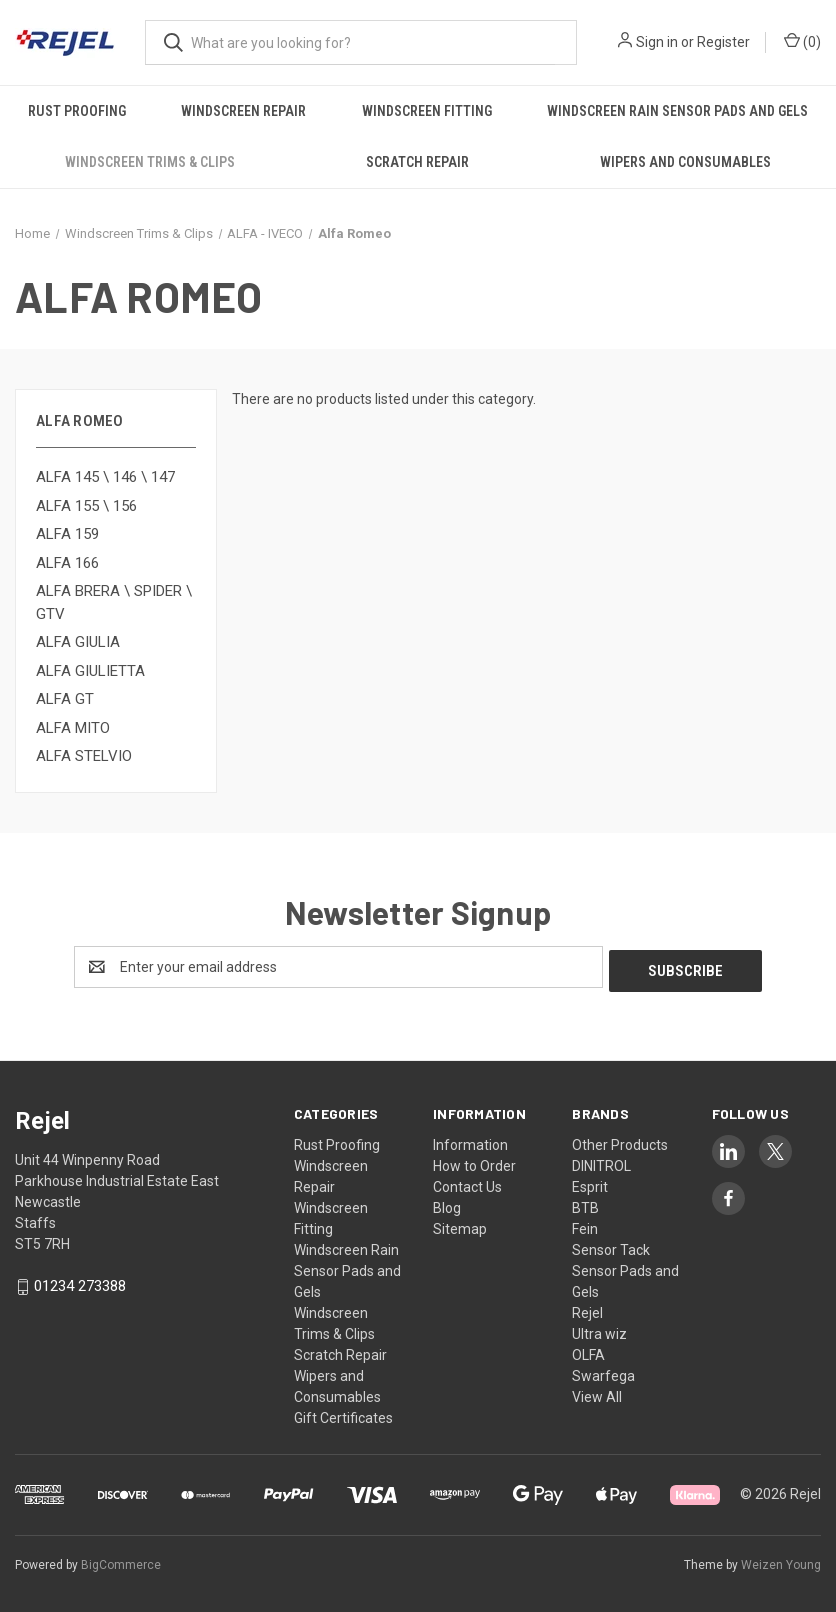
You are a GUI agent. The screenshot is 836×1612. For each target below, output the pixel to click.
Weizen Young (781, 1561)
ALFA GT (65, 699)
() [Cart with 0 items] (802, 41)
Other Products (620, 1141)
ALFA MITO (73, 728)
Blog (447, 1204)
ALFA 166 (67, 563)
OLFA (588, 1351)
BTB (585, 1204)
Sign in (657, 42)
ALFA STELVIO (84, 756)
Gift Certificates (343, 1414)
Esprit (590, 1183)
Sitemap (460, 1225)
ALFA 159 (67, 534)
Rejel (587, 1309)
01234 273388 (80, 1283)
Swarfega (603, 1372)
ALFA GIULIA (78, 642)
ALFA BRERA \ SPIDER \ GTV (114, 602)
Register (723, 42)
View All (597, 1393)
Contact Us (467, 1183)
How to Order (474, 1162)
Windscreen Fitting (427, 111)
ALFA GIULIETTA (90, 671)
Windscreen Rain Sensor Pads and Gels (677, 111)
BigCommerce (121, 1561)
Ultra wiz (599, 1330)
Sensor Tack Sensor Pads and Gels (625, 1267)
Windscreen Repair (243, 111)
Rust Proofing (77, 111)
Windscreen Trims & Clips (150, 162)
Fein (585, 1225)
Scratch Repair (417, 162)
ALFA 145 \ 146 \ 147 (105, 477)
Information (470, 1141)
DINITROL (601, 1162)
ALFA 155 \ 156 (86, 506)
